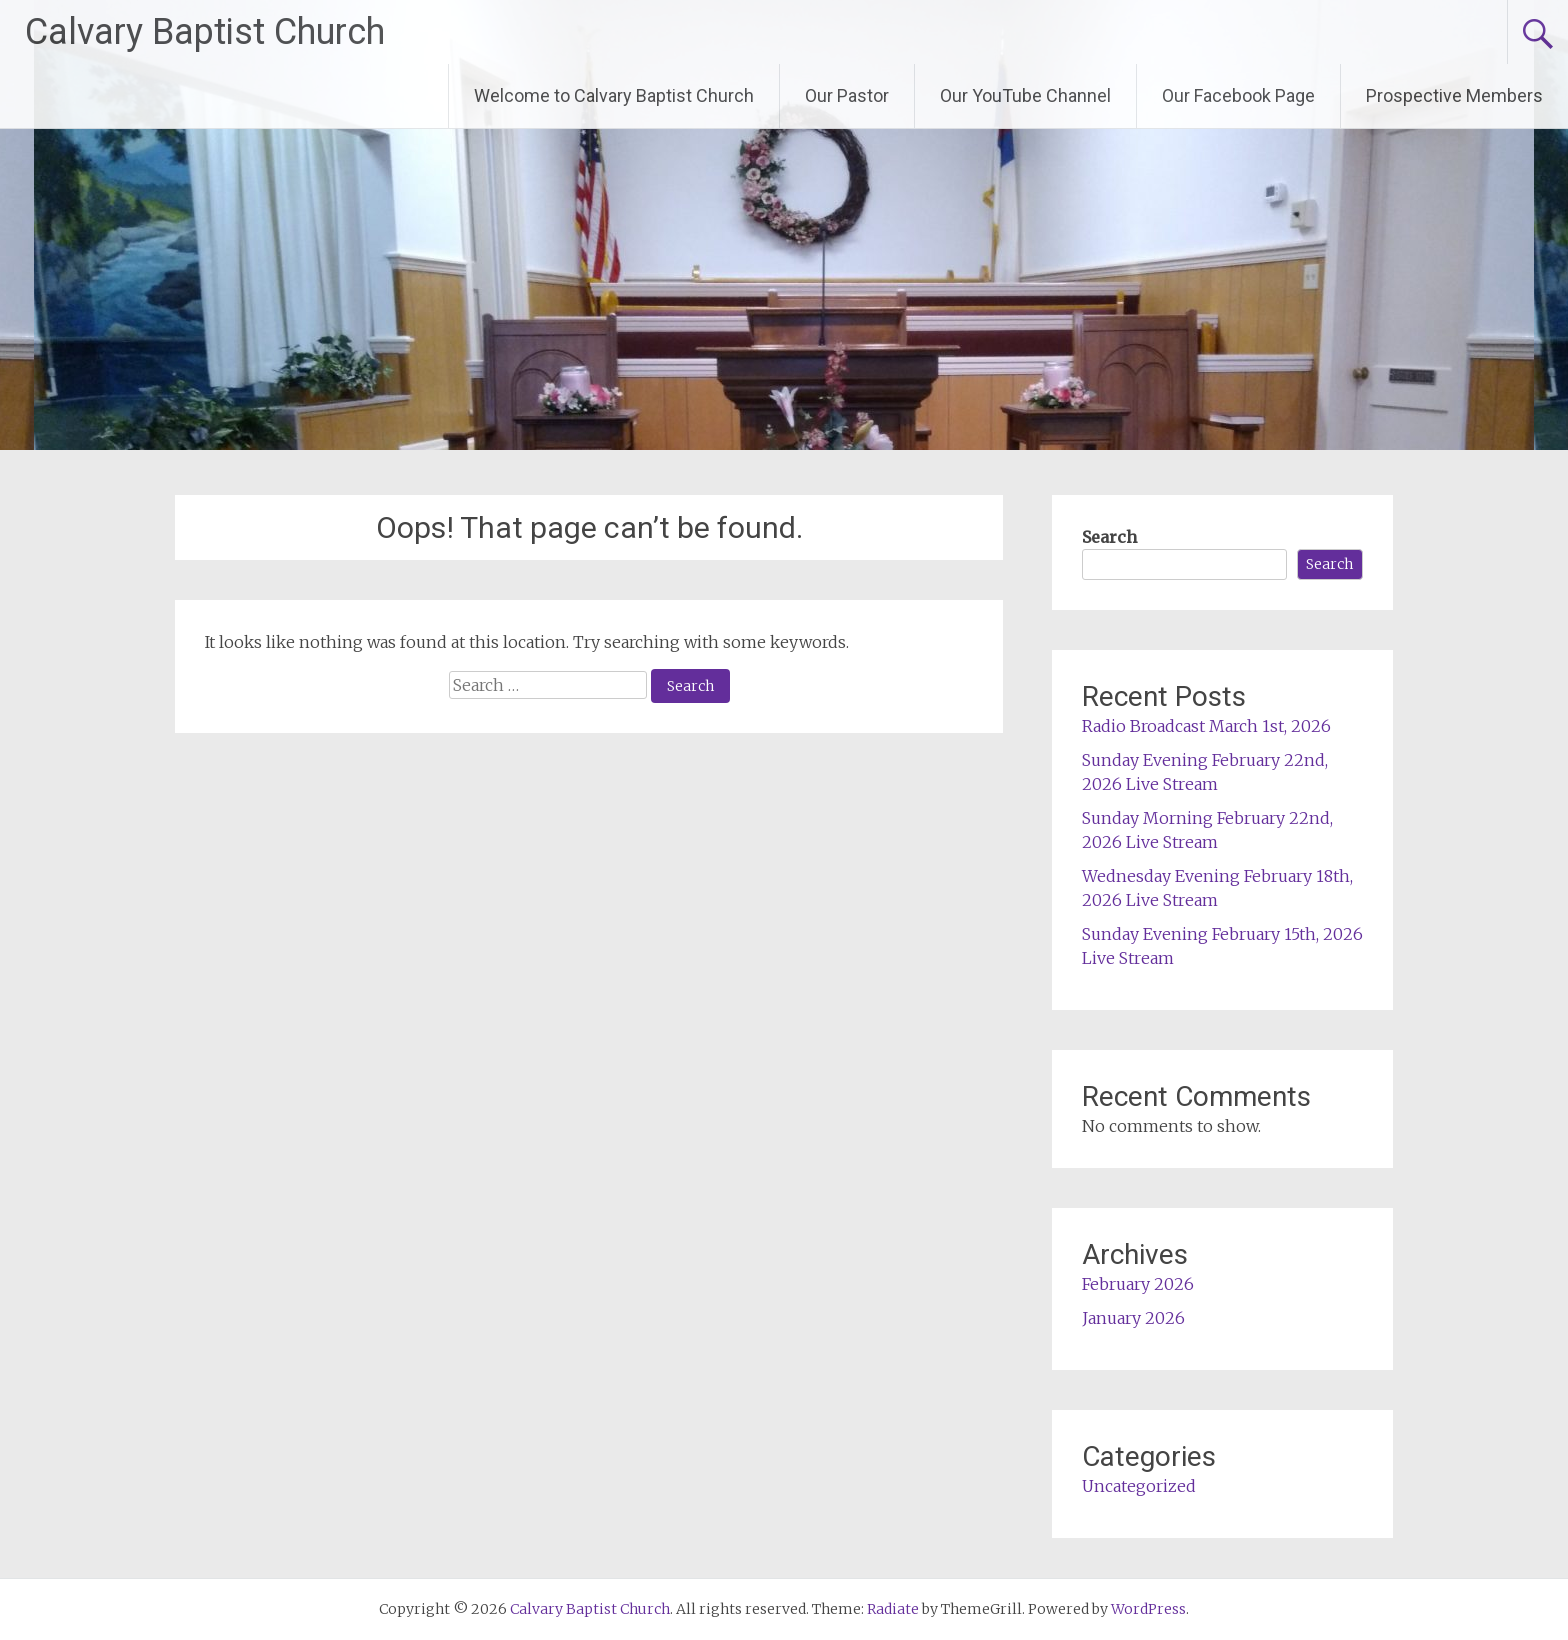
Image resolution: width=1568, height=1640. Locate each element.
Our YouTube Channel (1025, 95)
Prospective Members (1454, 95)
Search (1109, 537)
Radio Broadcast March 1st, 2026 (1206, 726)
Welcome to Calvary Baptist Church (614, 95)
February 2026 (1138, 1284)
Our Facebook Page (1238, 95)
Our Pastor (847, 95)
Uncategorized (1139, 1486)
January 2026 (1133, 1318)
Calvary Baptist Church (205, 32)
